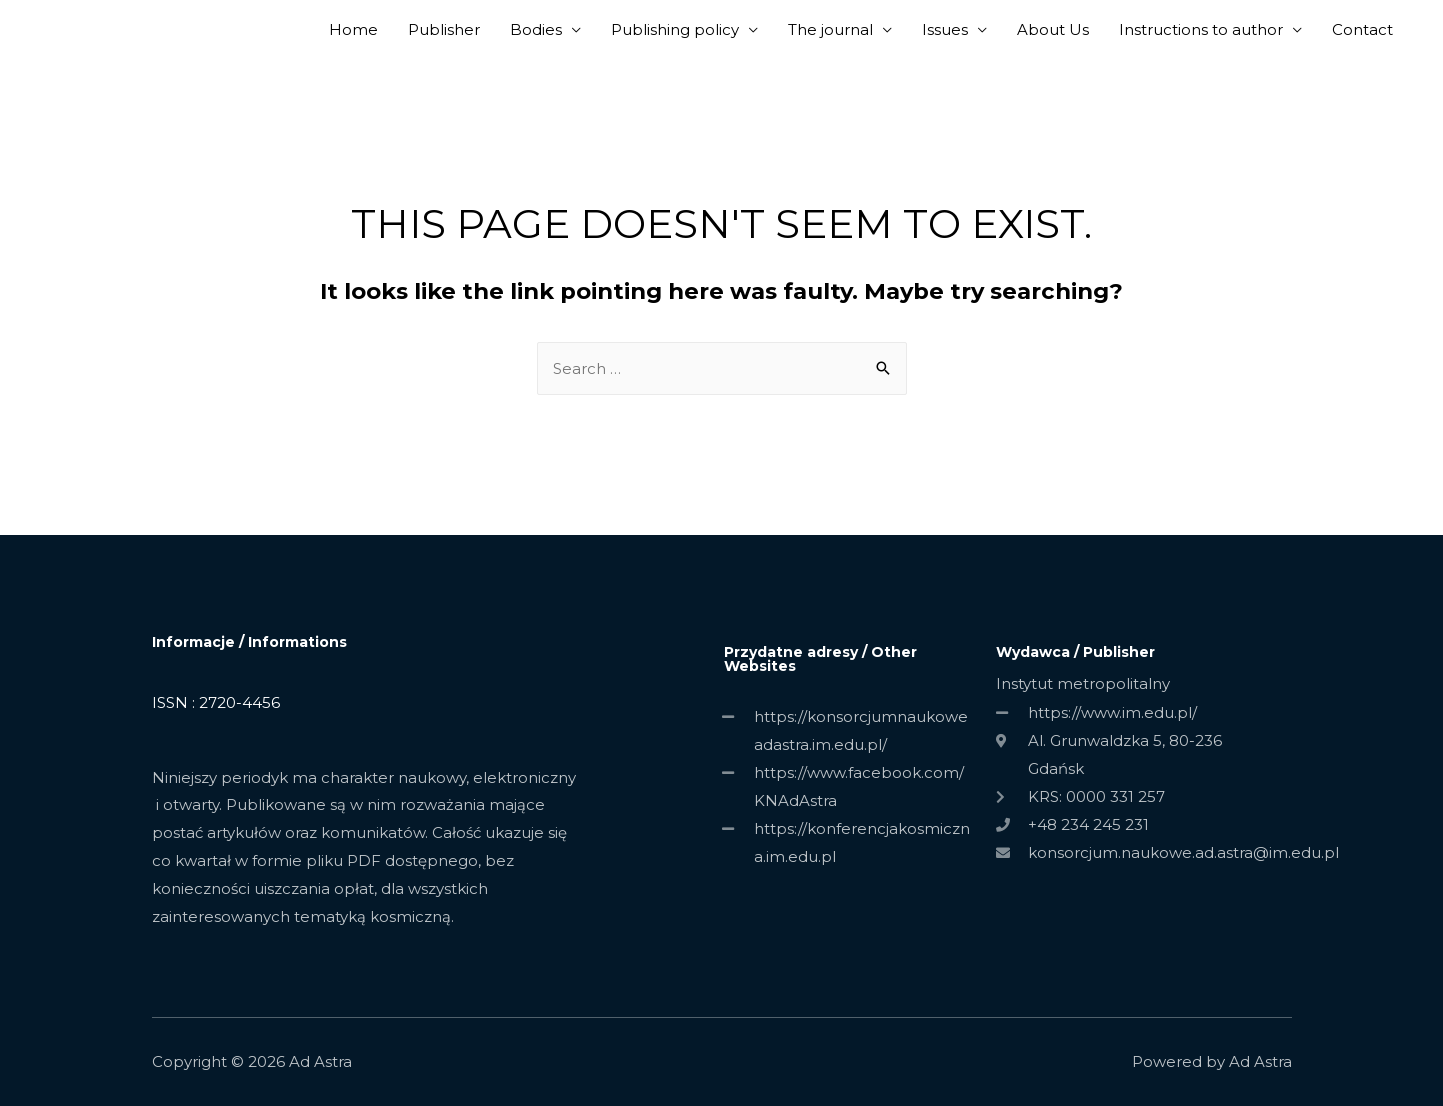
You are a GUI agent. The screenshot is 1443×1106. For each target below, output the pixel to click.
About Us (1053, 29)
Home (353, 29)
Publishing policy (675, 29)
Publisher (444, 29)
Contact (1362, 29)
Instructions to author (1201, 29)
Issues (945, 29)
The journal (830, 29)
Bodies (536, 29)
